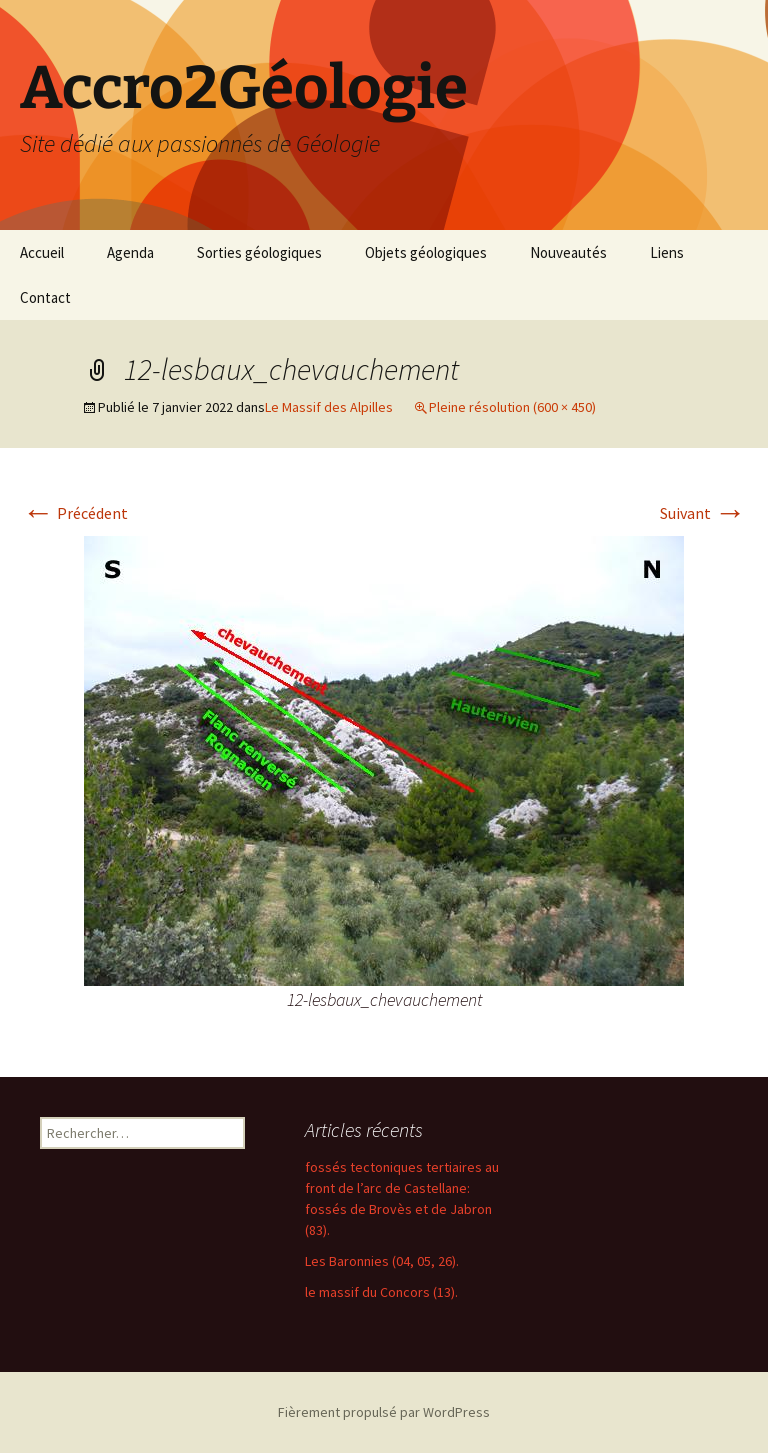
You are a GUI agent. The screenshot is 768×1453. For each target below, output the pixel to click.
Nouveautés (568, 252)
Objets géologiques (426, 252)
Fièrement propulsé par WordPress (384, 1412)
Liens (667, 252)
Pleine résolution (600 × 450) (512, 407)
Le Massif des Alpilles (329, 407)
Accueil (42, 252)
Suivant (703, 513)
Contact (45, 297)
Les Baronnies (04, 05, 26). (382, 1261)
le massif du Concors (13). (381, 1292)
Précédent (75, 513)
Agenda (130, 252)
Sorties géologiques (259, 252)
